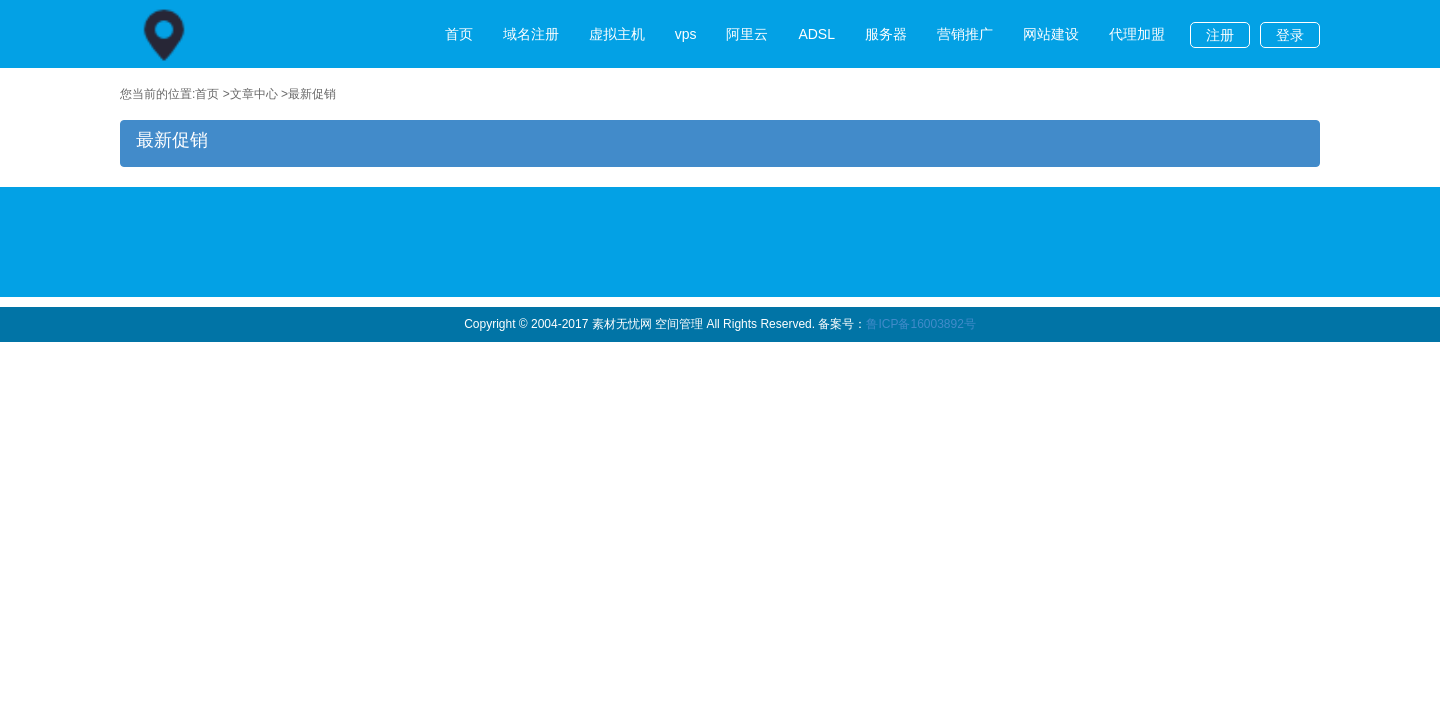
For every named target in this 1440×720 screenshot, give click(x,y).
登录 (1290, 35)
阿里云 (747, 34)
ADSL (816, 34)
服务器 (886, 34)
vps (686, 34)
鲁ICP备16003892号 (920, 324)
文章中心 (254, 94)
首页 (459, 34)
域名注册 (531, 34)
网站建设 (1051, 34)
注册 (1220, 35)
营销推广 (965, 34)
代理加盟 (1137, 34)
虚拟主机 (617, 34)
